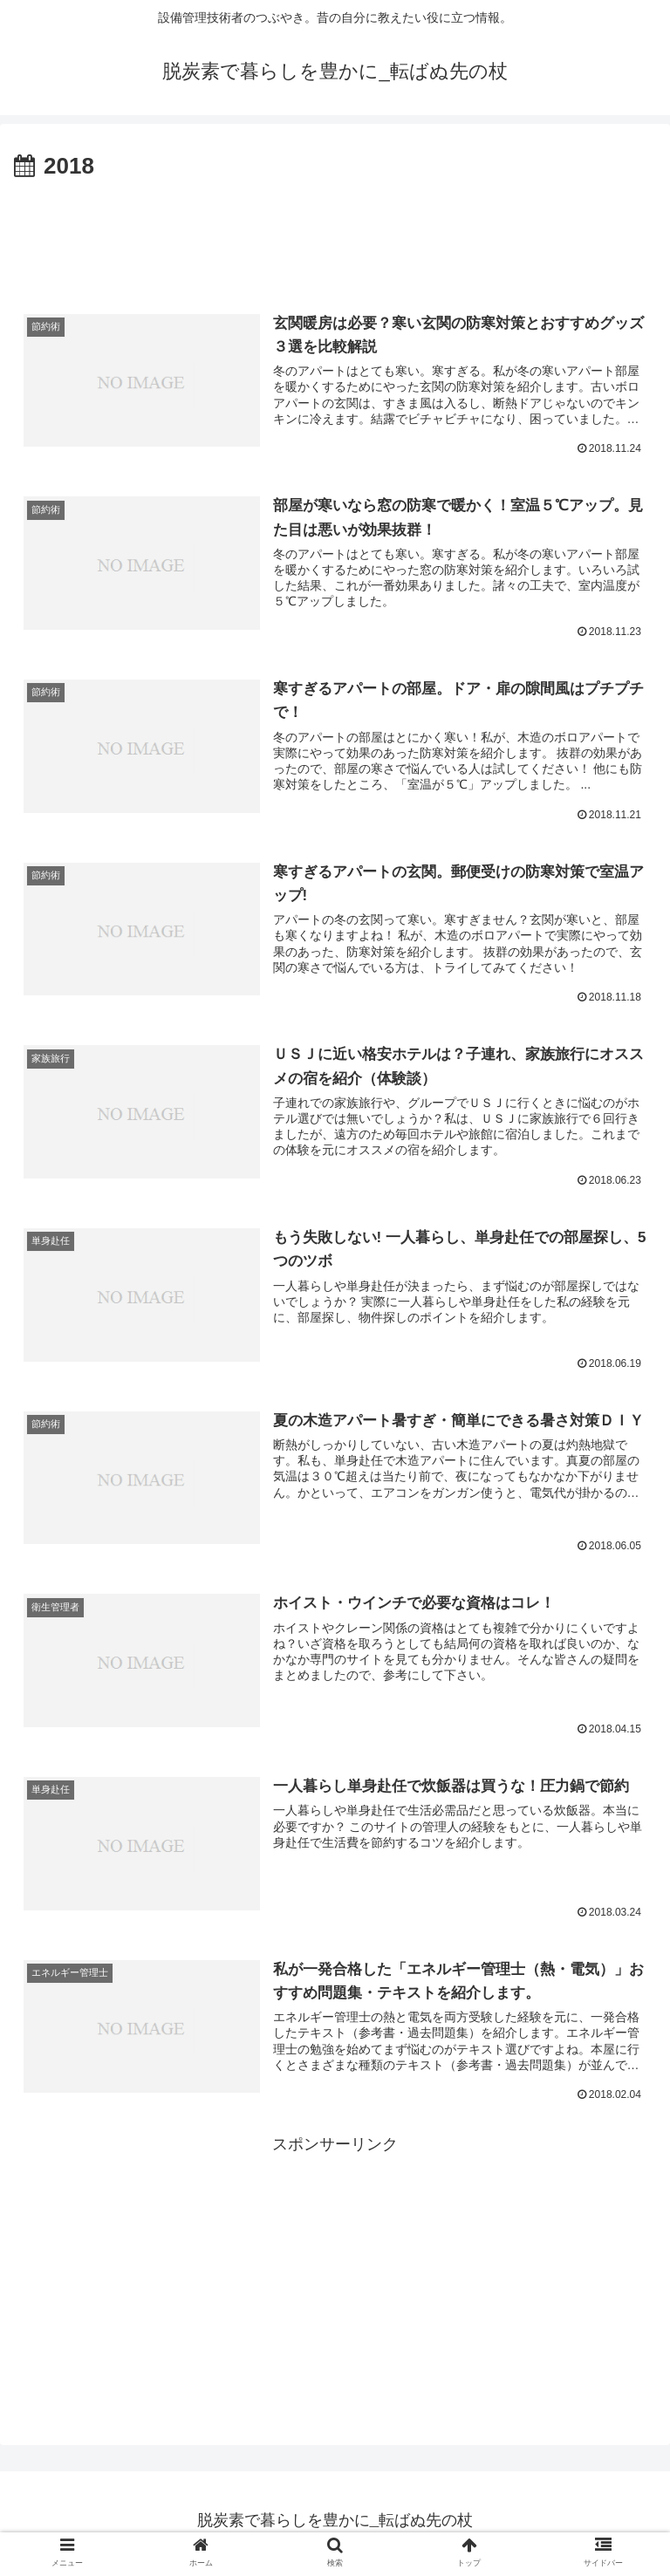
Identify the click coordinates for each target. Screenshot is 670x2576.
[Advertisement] (335, 234)
